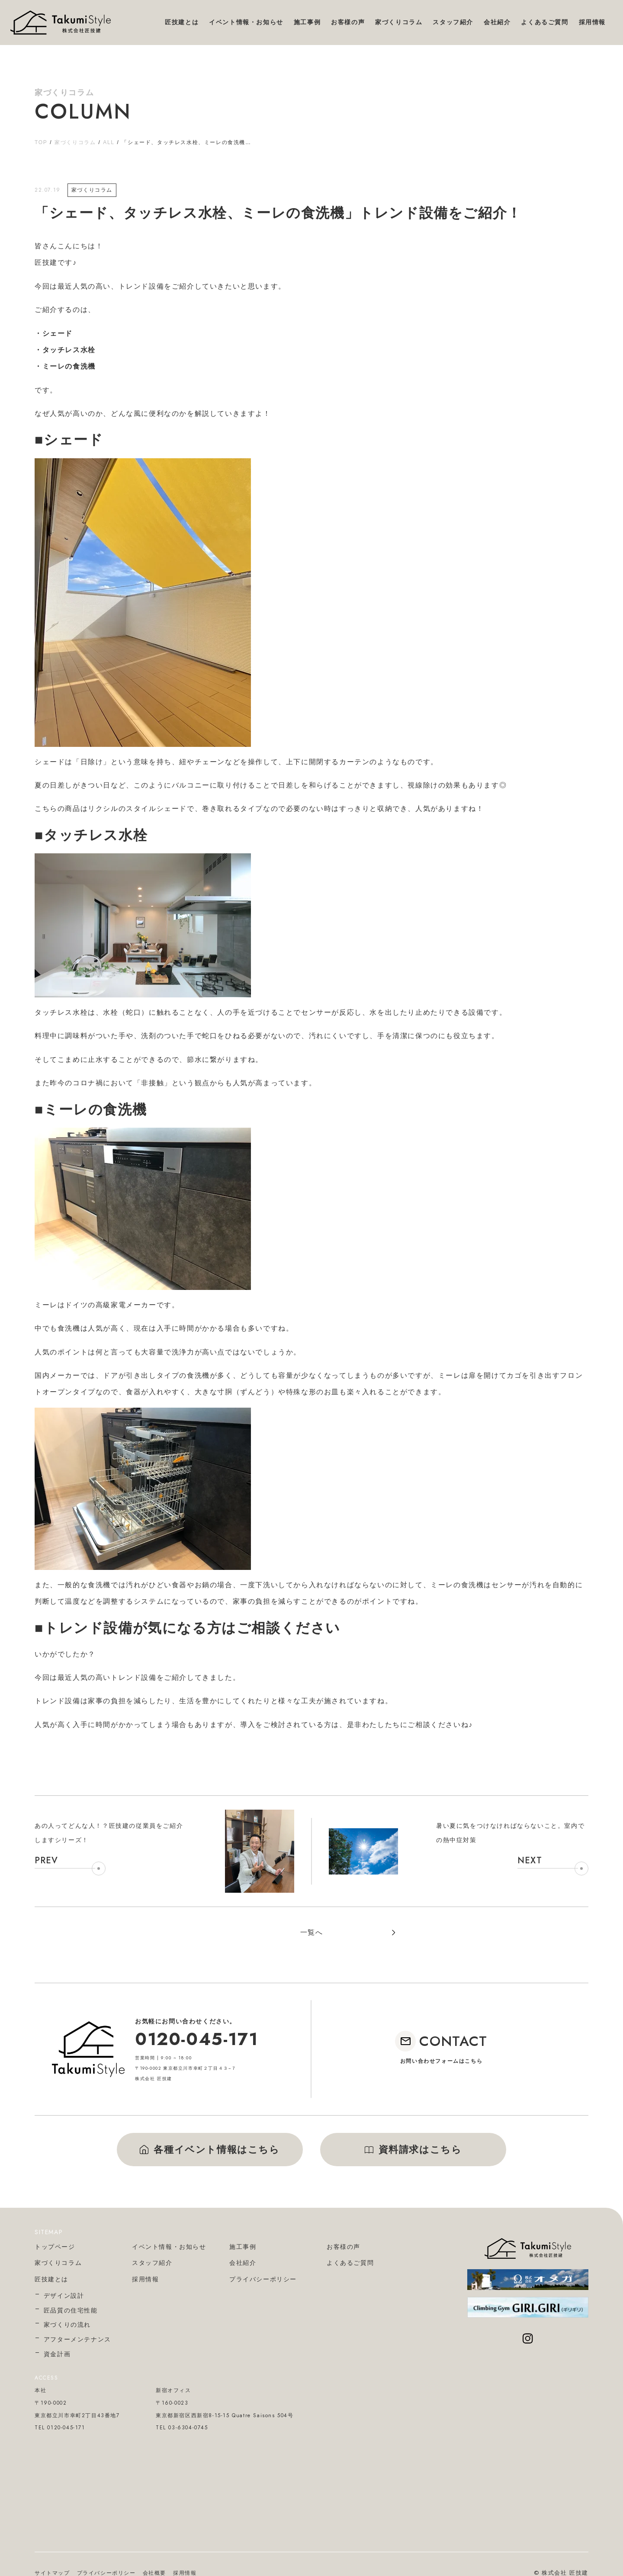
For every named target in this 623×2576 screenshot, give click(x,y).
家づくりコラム (75, 142)
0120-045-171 (196, 2039)
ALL (108, 142)
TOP (41, 142)
